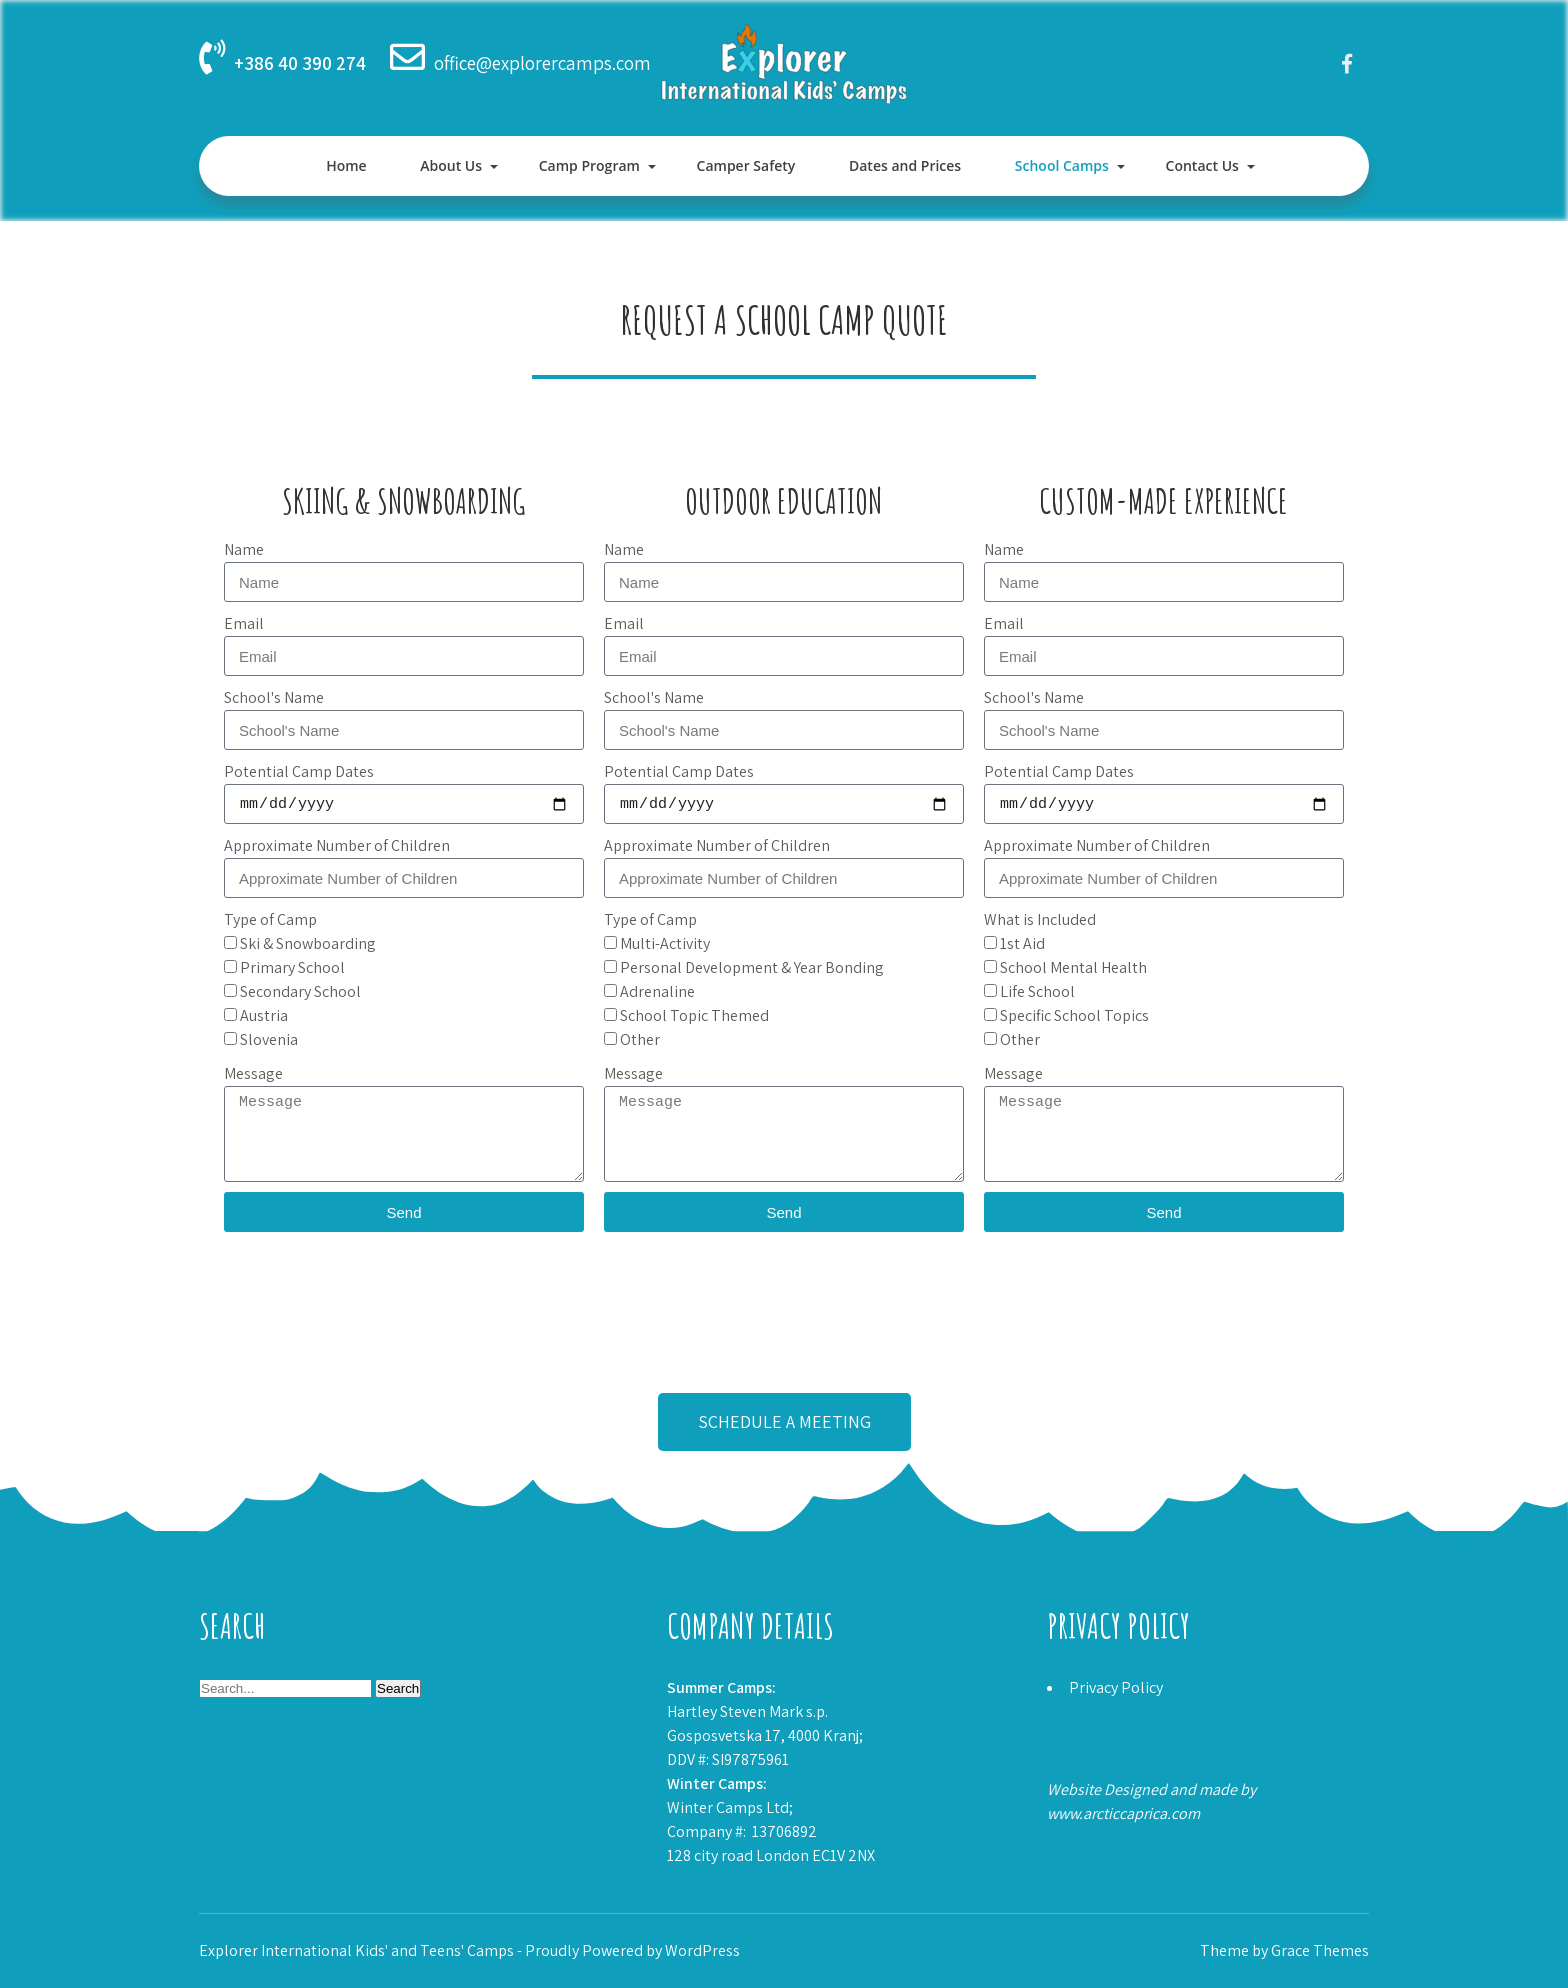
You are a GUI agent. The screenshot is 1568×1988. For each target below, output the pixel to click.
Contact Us (1202, 165)
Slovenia (269, 1039)
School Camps (1062, 165)
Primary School (292, 967)
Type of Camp (270, 919)
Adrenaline (657, 991)
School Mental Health (1073, 967)
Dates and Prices (905, 165)
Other (640, 1039)
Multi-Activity (665, 943)
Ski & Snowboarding (308, 943)
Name (244, 549)
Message (253, 1073)
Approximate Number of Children (337, 845)
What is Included (1040, 919)
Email (244, 623)
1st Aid (1022, 943)
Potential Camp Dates (299, 771)
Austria (264, 1015)
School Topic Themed (694, 1015)
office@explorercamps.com (542, 63)
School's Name (274, 697)
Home (346, 165)
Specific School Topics (1074, 1015)
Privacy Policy (1116, 1687)
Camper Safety (746, 165)
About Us (451, 165)
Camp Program (589, 165)
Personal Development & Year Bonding (752, 967)
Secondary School (300, 991)
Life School (1037, 991)
